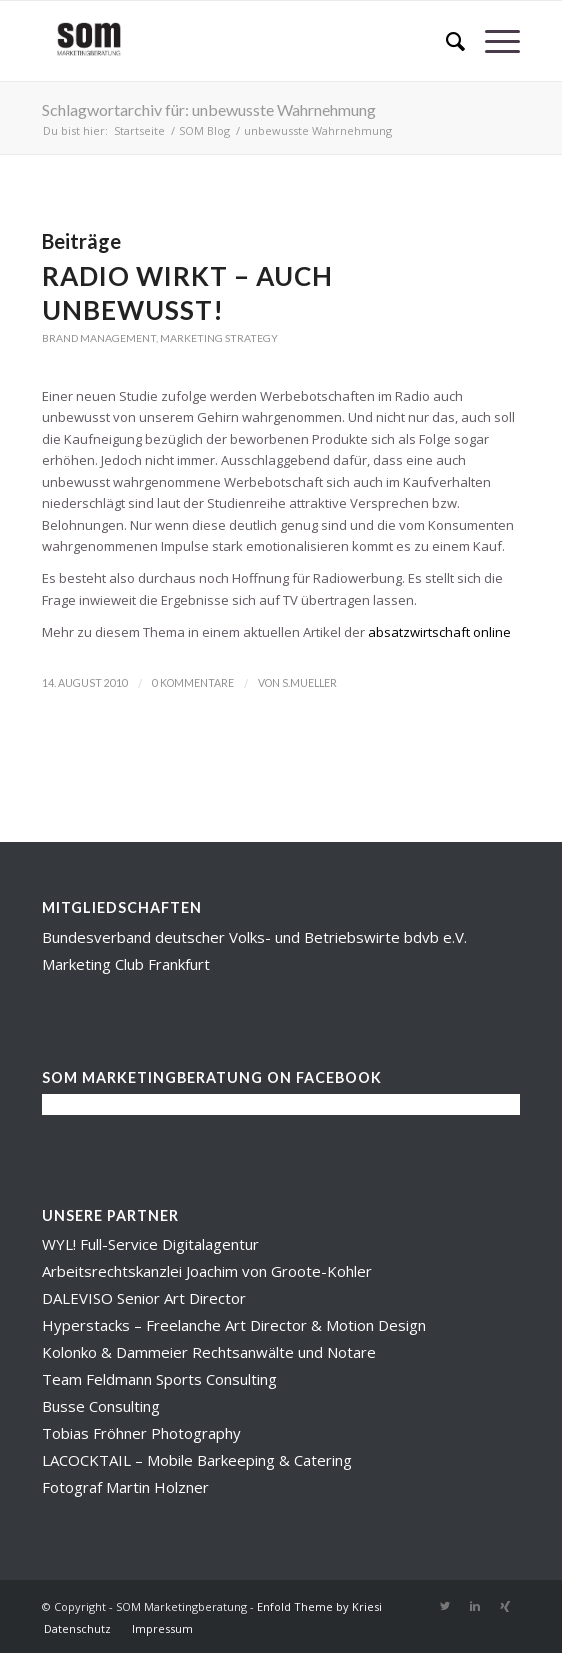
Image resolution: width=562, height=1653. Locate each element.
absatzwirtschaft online (439, 632)
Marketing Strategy (219, 338)
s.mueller (309, 683)
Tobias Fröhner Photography (141, 1433)
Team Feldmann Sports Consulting (159, 1379)
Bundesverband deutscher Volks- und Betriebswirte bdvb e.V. (254, 937)
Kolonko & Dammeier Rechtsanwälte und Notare (209, 1352)
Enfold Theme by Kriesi (319, 1606)
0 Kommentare (193, 683)
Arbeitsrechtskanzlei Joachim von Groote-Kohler (207, 1271)
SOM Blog (204, 130)
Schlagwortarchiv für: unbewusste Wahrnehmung (209, 109)
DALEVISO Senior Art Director (144, 1298)
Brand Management (99, 338)
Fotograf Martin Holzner (125, 1487)
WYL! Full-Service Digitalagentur (150, 1244)
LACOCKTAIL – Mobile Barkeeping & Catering (197, 1460)
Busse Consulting (101, 1406)
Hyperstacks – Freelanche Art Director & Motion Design (234, 1325)
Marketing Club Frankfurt (126, 964)
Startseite (139, 130)
